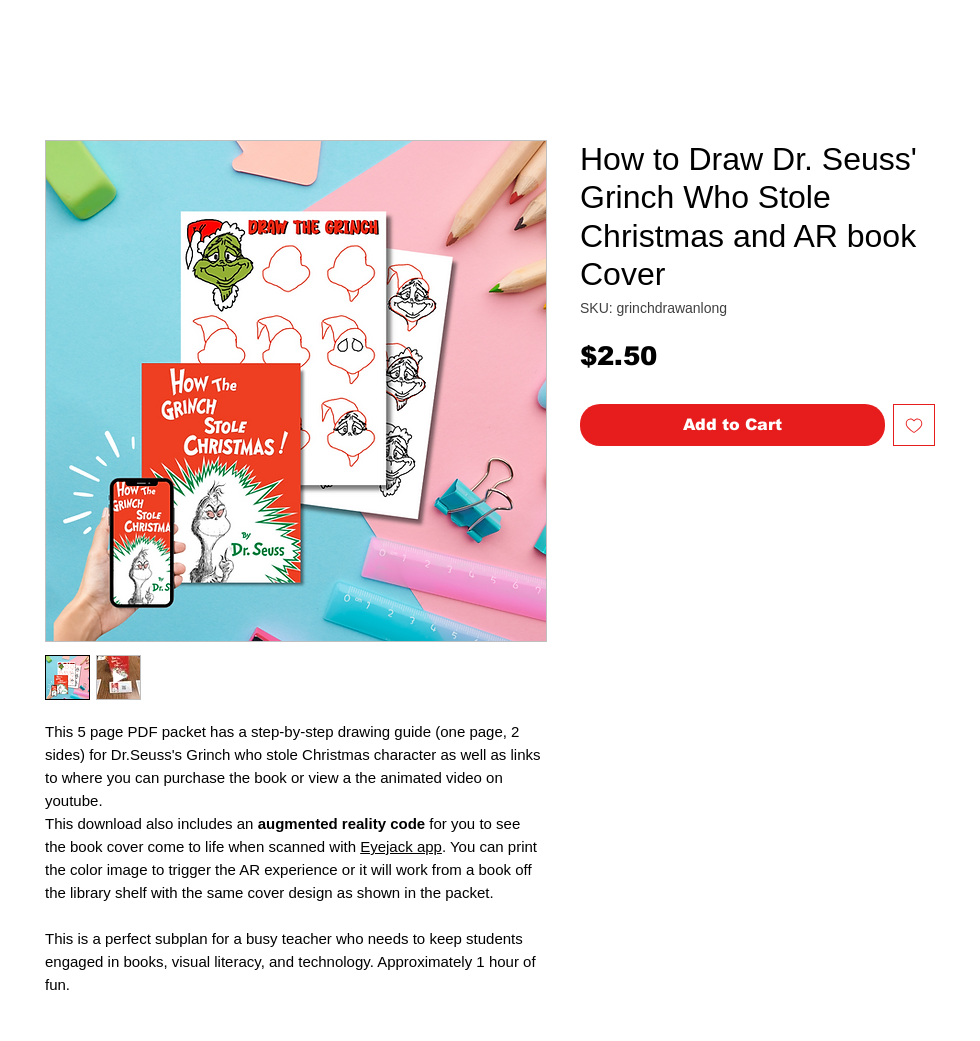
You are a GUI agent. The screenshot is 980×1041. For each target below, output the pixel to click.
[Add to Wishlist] (914, 425)
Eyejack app (401, 846)
